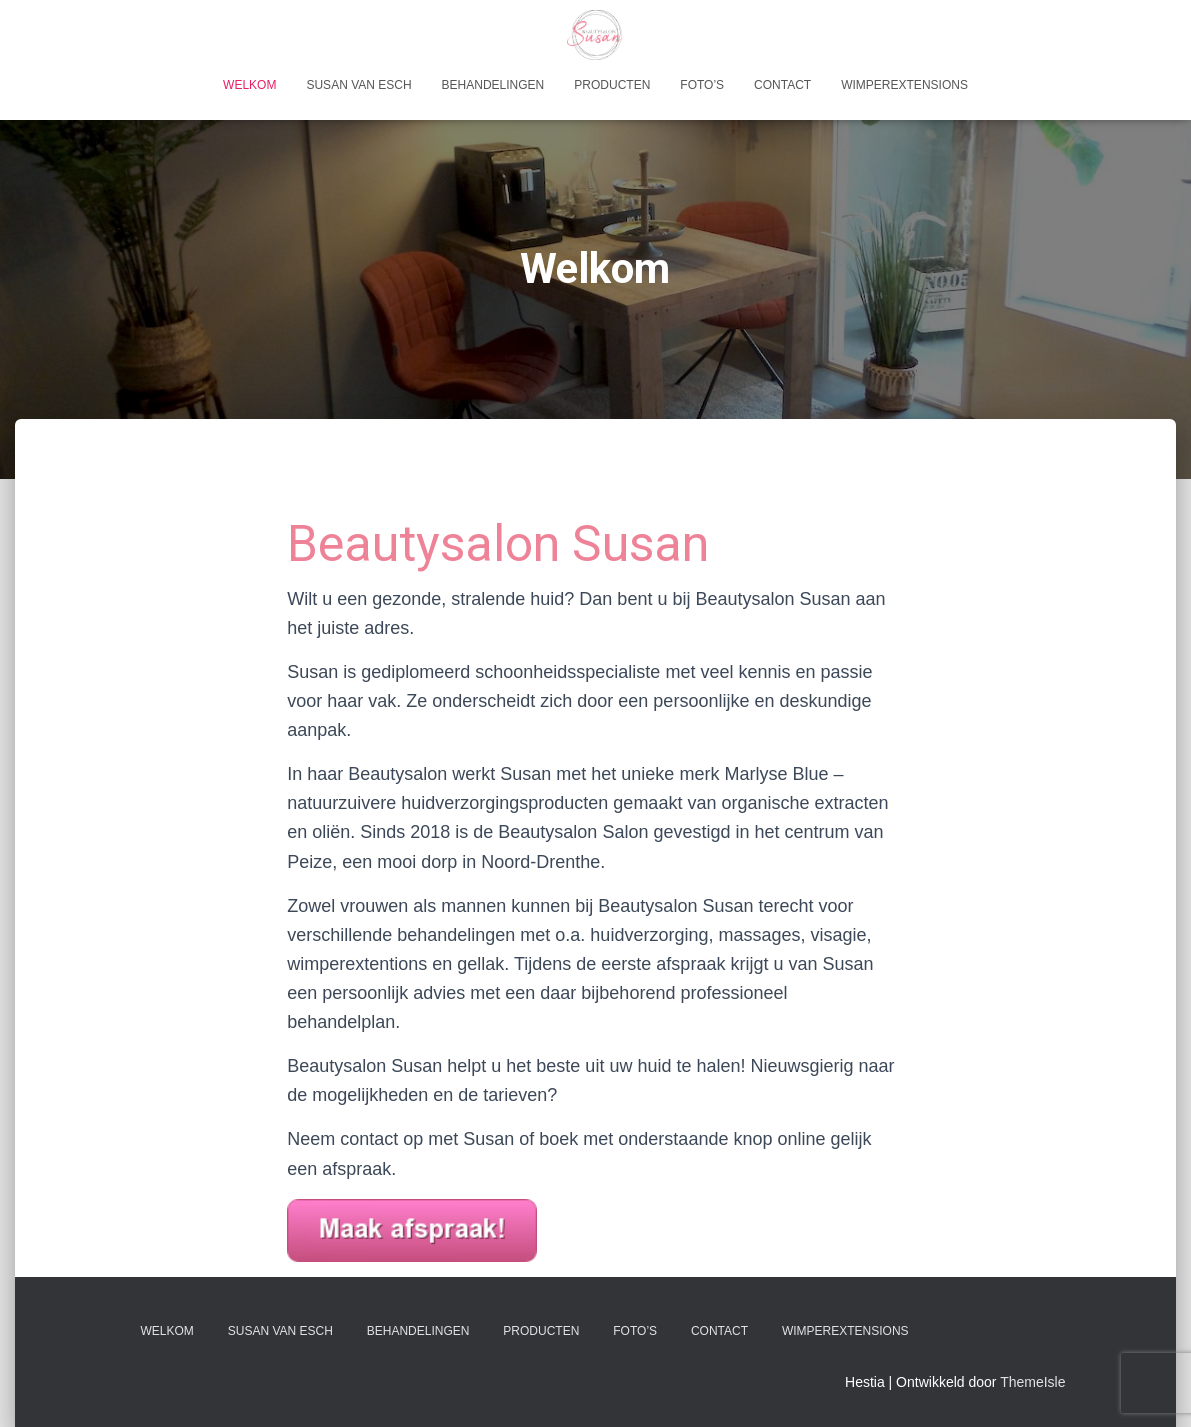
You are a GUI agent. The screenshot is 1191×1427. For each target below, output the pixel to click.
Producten (612, 85)
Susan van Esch (358, 85)
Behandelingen (493, 85)
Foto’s (702, 85)
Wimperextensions (904, 85)
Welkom (249, 85)
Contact (782, 85)
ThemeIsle (1032, 1382)
